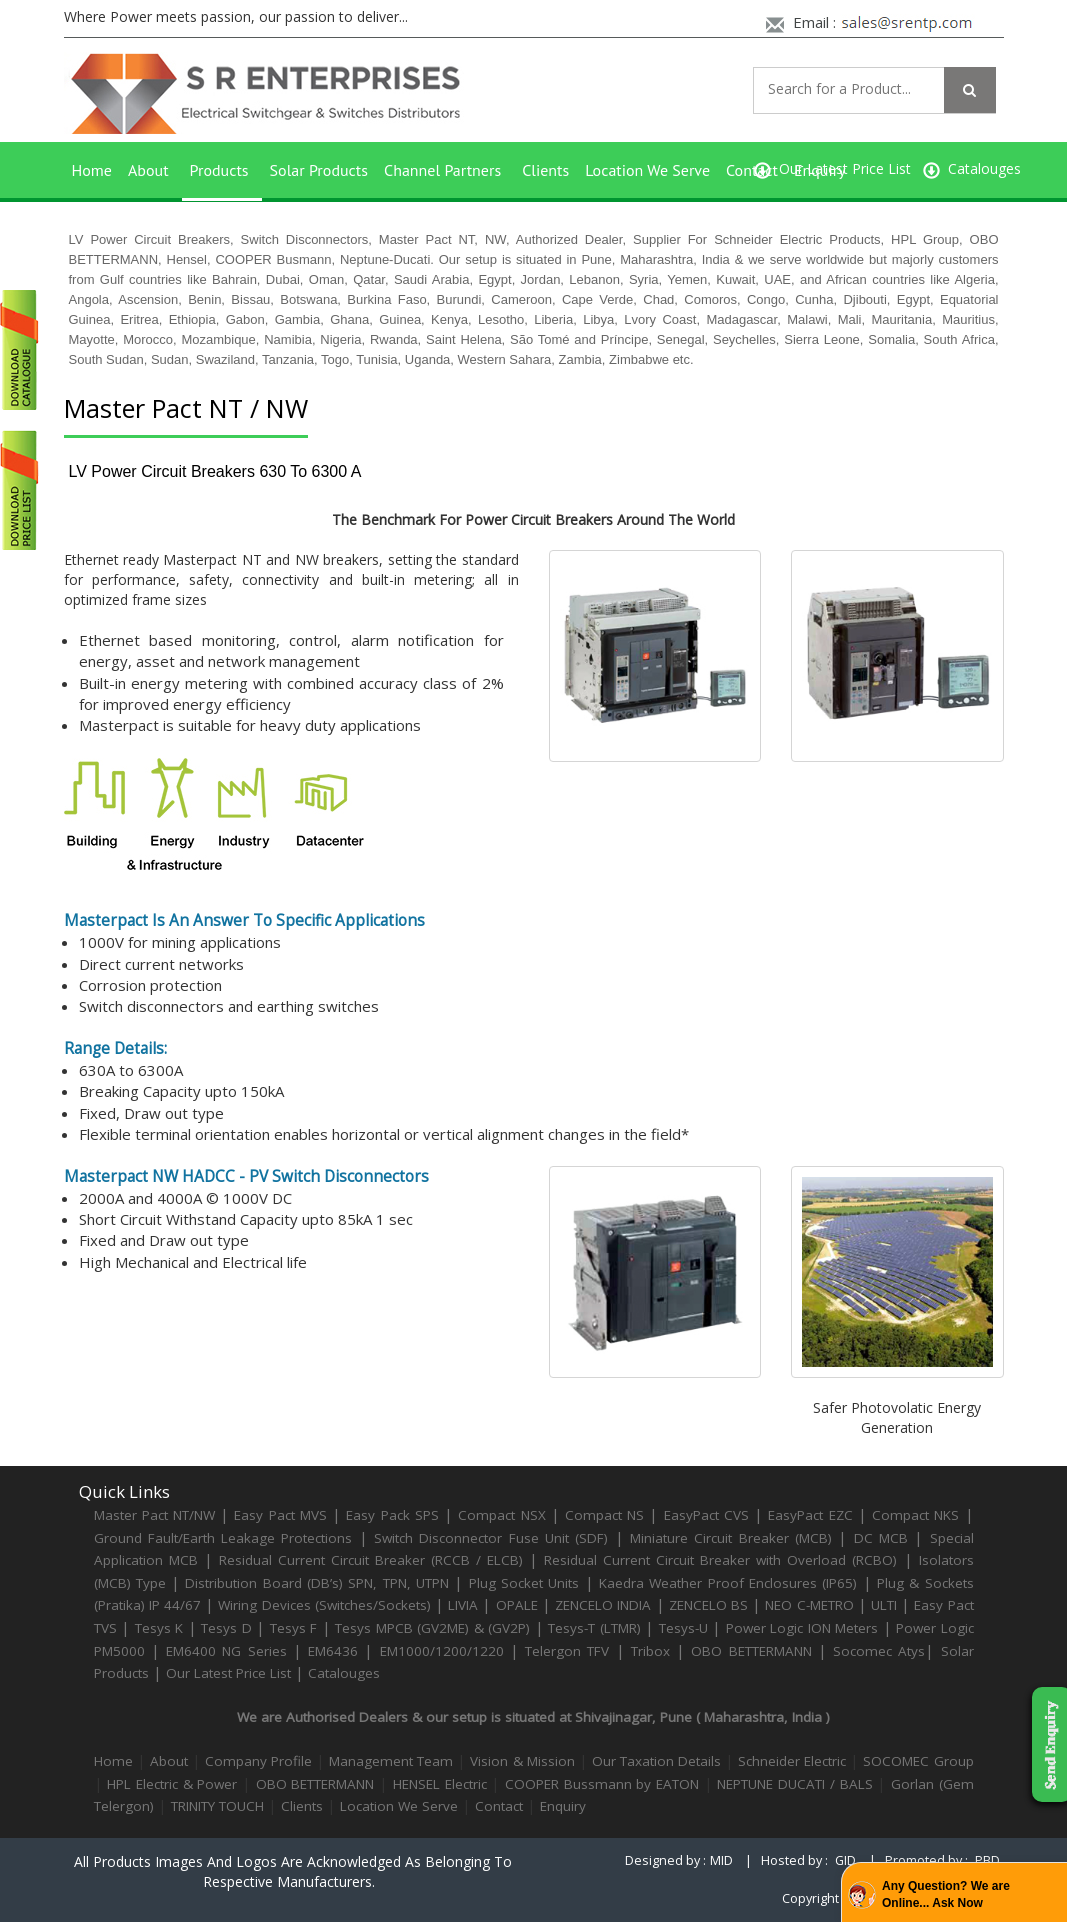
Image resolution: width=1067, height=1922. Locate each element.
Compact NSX (504, 1515)
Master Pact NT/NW (157, 1515)
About (148, 170)
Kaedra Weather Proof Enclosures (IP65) (728, 1583)
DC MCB (881, 1538)
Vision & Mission (522, 1761)
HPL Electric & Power (172, 1784)
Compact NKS (915, 1515)
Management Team (391, 1761)
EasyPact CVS (706, 1515)
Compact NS (604, 1515)
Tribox (650, 1651)
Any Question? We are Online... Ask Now (946, 1894)
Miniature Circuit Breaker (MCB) (731, 1538)
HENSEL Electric (440, 1784)
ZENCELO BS (710, 1605)
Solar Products (319, 170)
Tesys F (294, 1628)
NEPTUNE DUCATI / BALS (794, 1784)
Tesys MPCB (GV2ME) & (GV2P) (435, 1628)
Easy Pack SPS (392, 1515)
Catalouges (344, 1673)
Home (92, 170)
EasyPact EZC (810, 1515)
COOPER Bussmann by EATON (602, 1784)
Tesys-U (683, 1628)
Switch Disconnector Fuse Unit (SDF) (491, 1538)
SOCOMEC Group (918, 1761)
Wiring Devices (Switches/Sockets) (324, 1605)
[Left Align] (970, 90)
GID (845, 1860)
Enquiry (820, 170)
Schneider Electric (792, 1761)
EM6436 (333, 1651)
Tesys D (226, 1628)
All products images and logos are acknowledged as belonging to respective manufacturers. (293, 1871)
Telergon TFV (567, 1651)
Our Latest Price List (228, 1673)
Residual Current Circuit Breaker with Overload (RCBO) (720, 1560)
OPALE (517, 1605)
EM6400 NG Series (226, 1651)
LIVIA (463, 1605)
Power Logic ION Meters (802, 1628)
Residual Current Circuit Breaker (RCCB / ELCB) (374, 1560)
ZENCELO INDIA (603, 1605)
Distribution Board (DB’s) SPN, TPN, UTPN (317, 1583)
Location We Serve (647, 170)
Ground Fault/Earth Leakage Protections (223, 1538)
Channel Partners (442, 170)
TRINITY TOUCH (217, 1806)
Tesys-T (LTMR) (596, 1628)
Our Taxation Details (656, 1761)
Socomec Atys (879, 1651)
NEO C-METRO (809, 1605)
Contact (752, 170)
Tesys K (159, 1628)
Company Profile (258, 1761)
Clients (545, 170)
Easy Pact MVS (280, 1515)
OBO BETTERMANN (751, 1651)
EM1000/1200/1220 (442, 1651)
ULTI (884, 1605)
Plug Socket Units (524, 1583)
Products (219, 170)
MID (721, 1860)
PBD (987, 1860)
